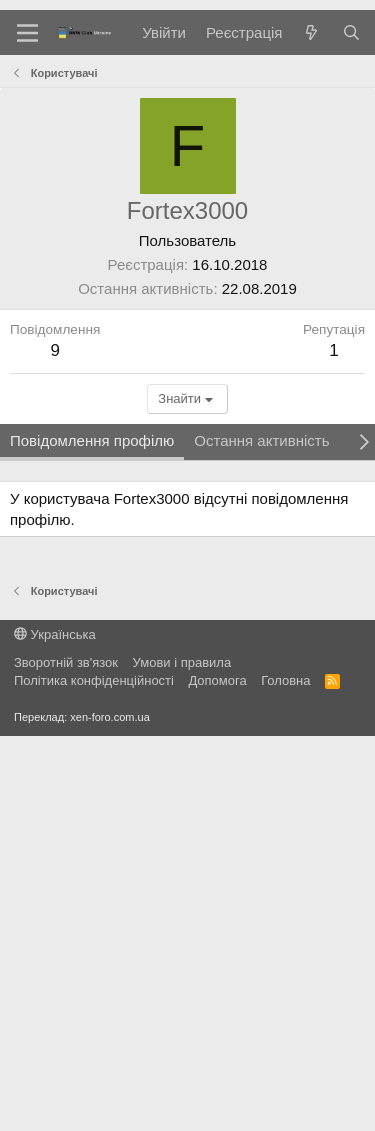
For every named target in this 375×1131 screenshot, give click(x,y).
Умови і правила (182, 1057)
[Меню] (27, 33)
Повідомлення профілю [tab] (92, 835)
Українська (55, 1029)
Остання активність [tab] (261, 835)
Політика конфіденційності (94, 1075)
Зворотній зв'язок (66, 1057)
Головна (285, 1075)
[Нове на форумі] (311, 32)
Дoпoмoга (217, 1075)
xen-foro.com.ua (109, 1112)
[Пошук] (351, 32)
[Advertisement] (187, 252)
